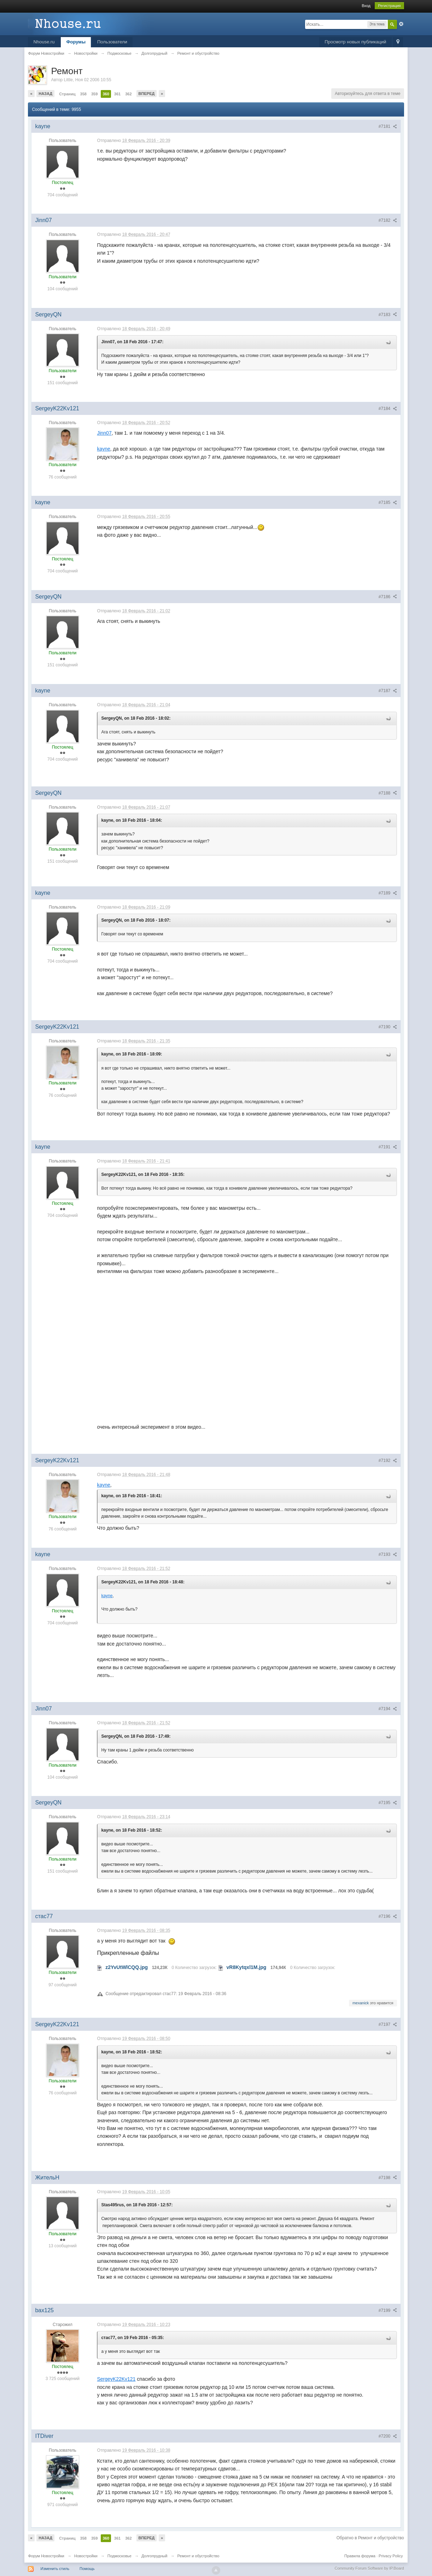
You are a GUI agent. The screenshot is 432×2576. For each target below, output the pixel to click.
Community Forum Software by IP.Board (369, 2568)
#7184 (388, 408)
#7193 (388, 1554)
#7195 (388, 1802)
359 (94, 94)
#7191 (388, 1146)
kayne (103, 449)
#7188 (388, 793)
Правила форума (359, 2556)
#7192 (388, 1460)
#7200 (388, 2436)
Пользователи (112, 41)
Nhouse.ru (43, 41)
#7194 (388, 1708)
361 (117, 94)
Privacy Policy (391, 2556)
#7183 (388, 314)
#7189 (388, 893)
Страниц (67, 94)
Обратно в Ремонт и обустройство (370, 2537)
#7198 (388, 2177)
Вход (366, 6)
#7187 (388, 690)
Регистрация (389, 6)
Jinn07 (104, 433)
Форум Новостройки (46, 2556)
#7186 (388, 596)
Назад (45, 93)
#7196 (388, 1916)
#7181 (388, 126)
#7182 (388, 220)
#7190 (388, 1026)
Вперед (147, 93)
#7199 (388, 2310)
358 (83, 94)
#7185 (388, 502)
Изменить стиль (55, 2568)
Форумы (76, 41)
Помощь (87, 2568)
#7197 (388, 2024)
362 (128, 94)
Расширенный (401, 24)
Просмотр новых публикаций (355, 41)
